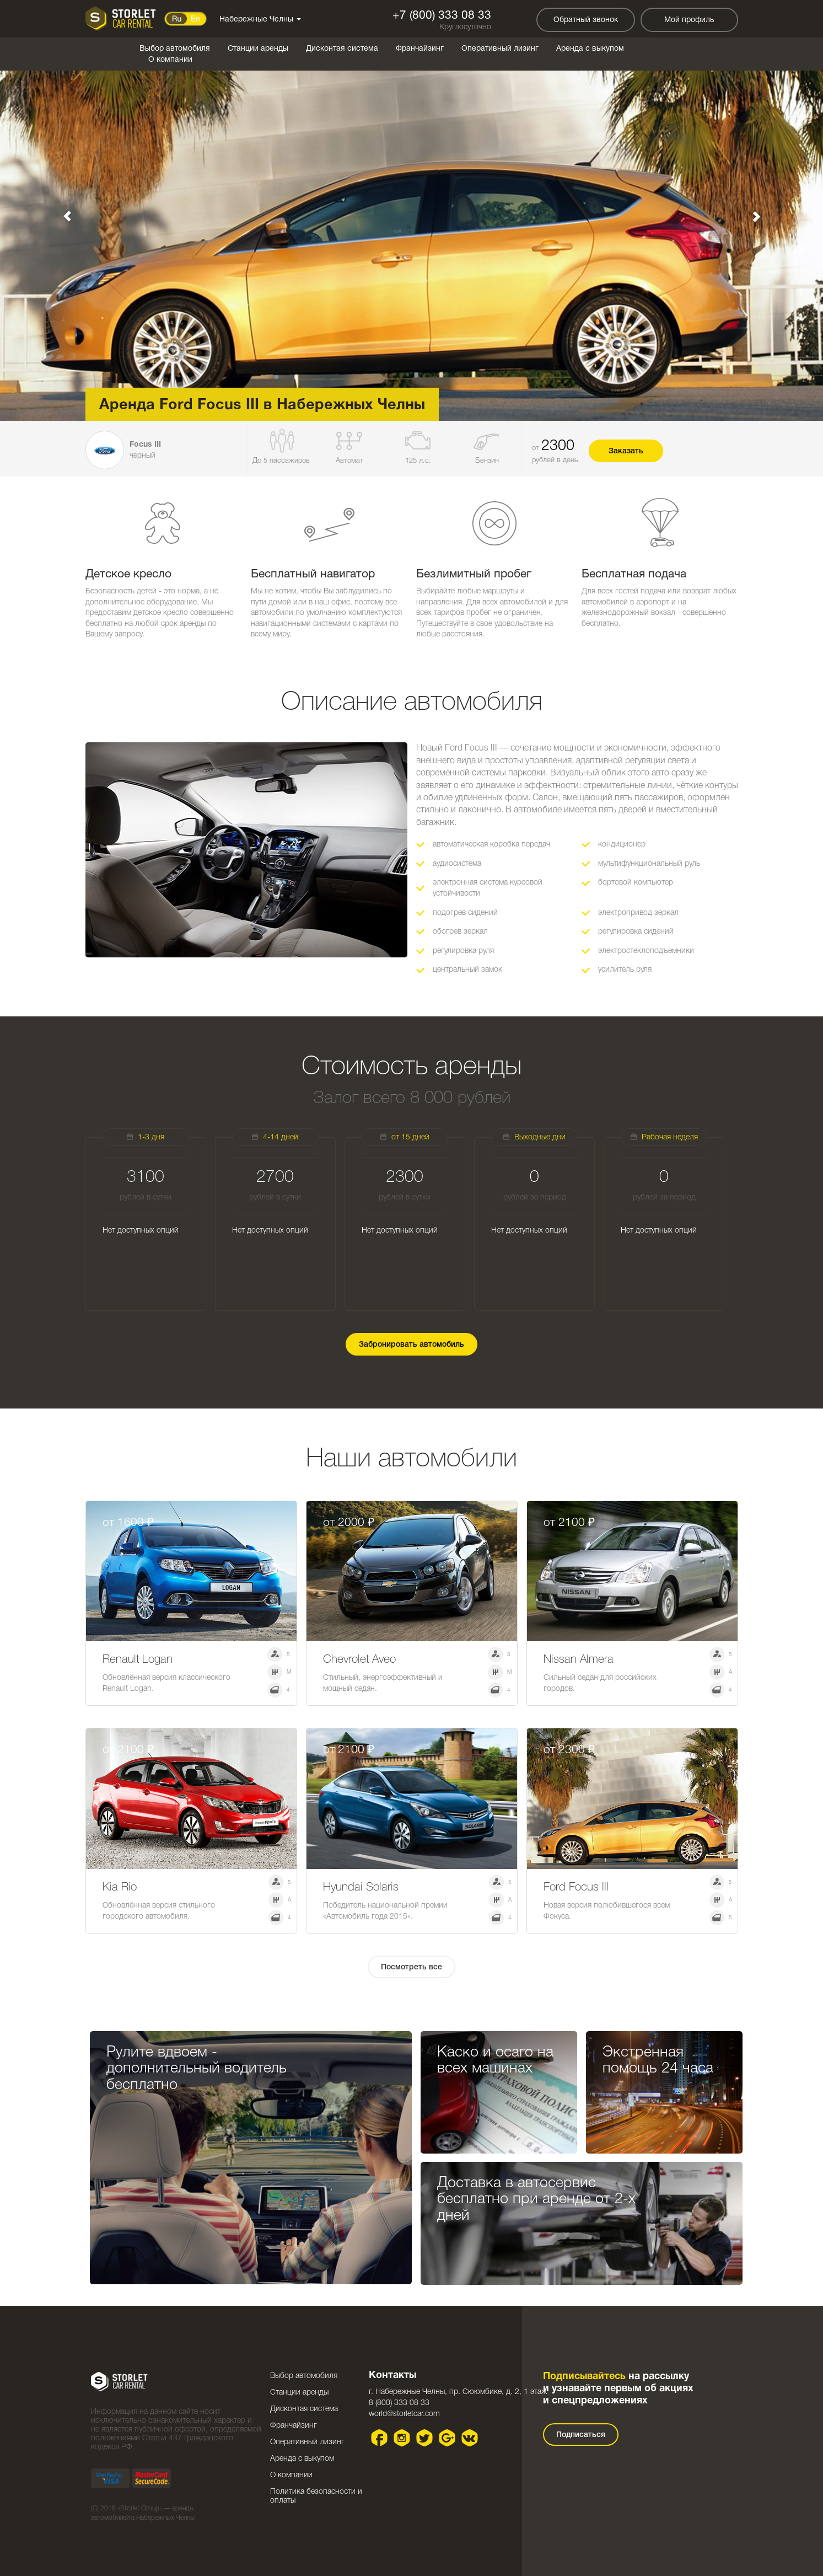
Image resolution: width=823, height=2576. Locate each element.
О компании (170, 59)
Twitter (424, 2437)
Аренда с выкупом (590, 48)
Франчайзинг (420, 48)
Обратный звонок (585, 20)
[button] (61, 210)
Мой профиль (689, 20)
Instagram (401, 2437)
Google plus (446, 2437)
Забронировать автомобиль (411, 1344)
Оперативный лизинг (500, 48)
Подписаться (580, 2435)
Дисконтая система (342, 48)
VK (469, 2437)
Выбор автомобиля (174, 48)
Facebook (379, 2437)
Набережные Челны (260, 19)
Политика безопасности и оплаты (316, 2496)
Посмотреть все (411, 1967)
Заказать (626, 451)
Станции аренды (258, 48)
